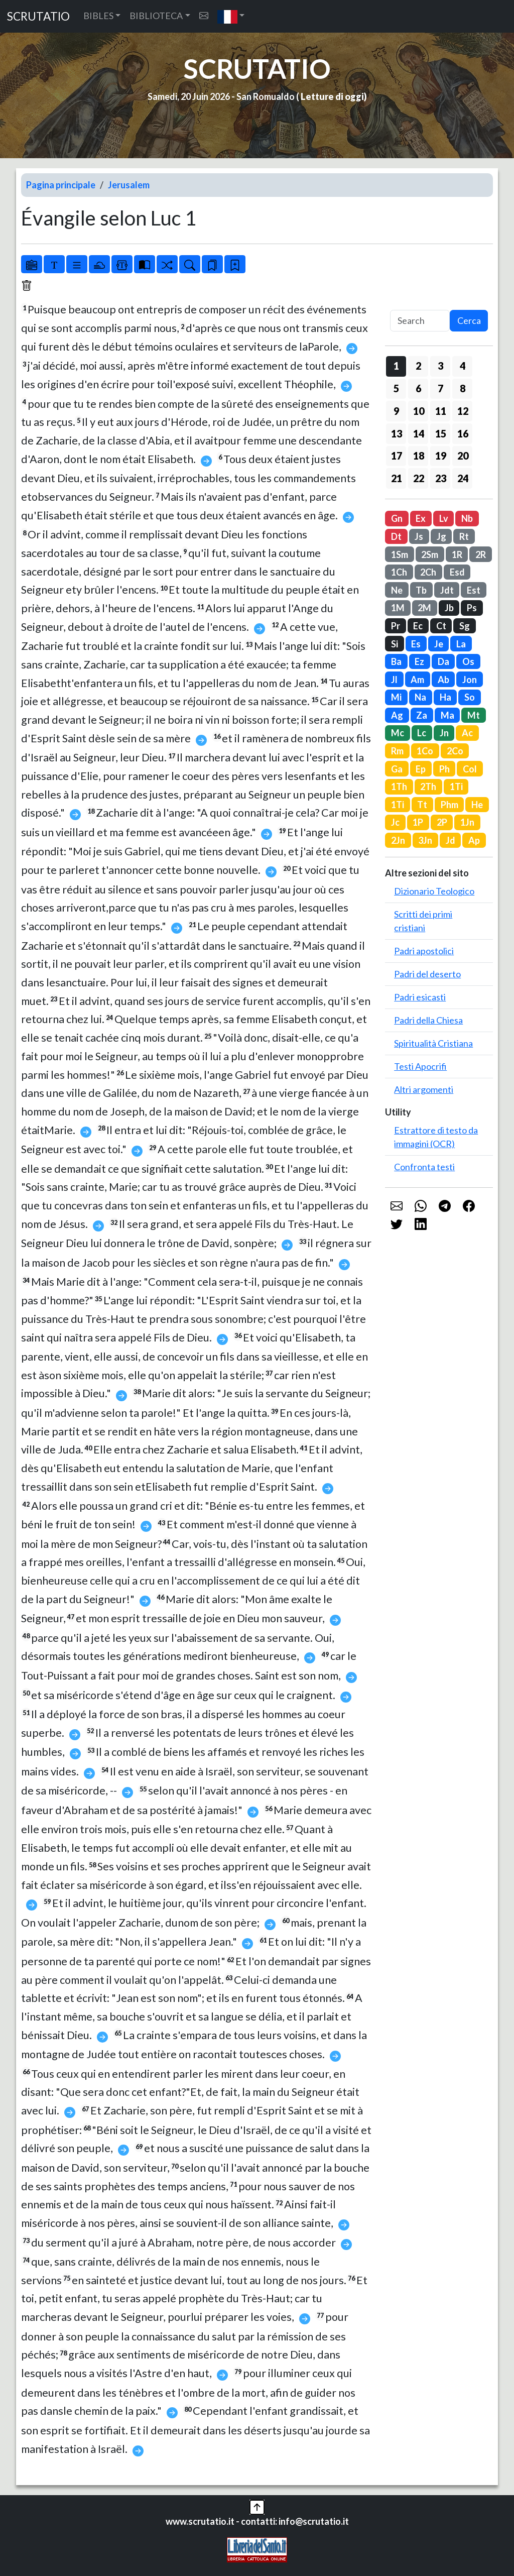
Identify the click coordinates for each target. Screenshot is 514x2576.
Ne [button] (397, 590)
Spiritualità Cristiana (433, 1043)
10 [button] (418, 411)
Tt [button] (422, 804)
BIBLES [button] (98, 15)
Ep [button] (421, 768)
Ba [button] (396, 661)
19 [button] (440, 456)
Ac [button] (467, 732)
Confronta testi (424, 1166)
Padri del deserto (427, 973)
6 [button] (418, 388)
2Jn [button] (398, 840)
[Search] (420, 320)
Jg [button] (441, 536)
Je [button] (438, 643)
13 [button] (396, 433)
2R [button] (480, 554)
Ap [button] (474, 840)
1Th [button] (399, 786)
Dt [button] (396, 536)
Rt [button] (464, 536)
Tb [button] (421, 590)
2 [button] (418, 366)
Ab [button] (443, 679)
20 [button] (462, 456)
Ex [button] (421, 518)
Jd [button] (450, 840)
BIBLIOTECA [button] (156, 15)
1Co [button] (425, 750)
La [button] (461, 643)
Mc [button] (397, 732)
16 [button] (462, 433)
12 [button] (462, 411)
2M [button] (424, 607)
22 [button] (418, 478)
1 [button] (396, 366)
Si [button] (394, 643)
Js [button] (419, 536)
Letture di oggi (332, 96)
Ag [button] (397, 715)
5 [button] (396, 388)
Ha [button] (445, 697)
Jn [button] (444, 732)
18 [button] (418, 456)
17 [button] (396, 456)
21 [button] (396, 478)
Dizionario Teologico (434, 891)
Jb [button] (449, 607)
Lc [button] (421, 732)
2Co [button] (455, 750)
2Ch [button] (428, 572)
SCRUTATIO (38, 16)
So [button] (469, 697)
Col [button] (470, 768)
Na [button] (420, 697)
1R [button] (457, 554)
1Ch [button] (399, 572)
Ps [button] (472, 607)
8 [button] (462, 388)
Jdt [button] (447, 590)
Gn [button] (397, 518)
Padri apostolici (424, 950)
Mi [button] (396, 697)
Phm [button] (449, 804)
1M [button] (398, 607)
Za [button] (421, 715)
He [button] (477, 804)
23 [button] (440, 478)
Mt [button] (473, 715)
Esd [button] (457, 572)
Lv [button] (443, 518)
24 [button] (462, 478)
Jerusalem (129, 184)
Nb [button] (467, 518)
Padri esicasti (420, 996)
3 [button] (440, 366)
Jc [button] (395, 822)
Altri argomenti (423, 1089)
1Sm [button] (399, 554)
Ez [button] (419, 661)
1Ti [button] (456, 786)
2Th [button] (428, 786)
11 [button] (440, 411)
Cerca (469, 320)
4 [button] (462, 366)
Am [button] (417, 679)
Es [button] (416, 643)
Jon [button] (469, 679)
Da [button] (443, 661)
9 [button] (396, 411)
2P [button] (442, 822)
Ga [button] (397, 768)
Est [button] (473, 590)
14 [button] (418, 433)
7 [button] (440, 388)
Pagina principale (60, 184)
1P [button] (418, 822)
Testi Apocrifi (420, 1066)
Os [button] (468, 661)
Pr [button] (395, 625)
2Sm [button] (429, 554)
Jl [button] (394, 679)
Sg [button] (464, 625)
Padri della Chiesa (428, 1020)
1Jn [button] (467, 822)
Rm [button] (397, 750)
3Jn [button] (425, 840)
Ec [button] (418, 625)
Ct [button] (441, 625)
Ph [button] (444, 768)
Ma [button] (447, 715)
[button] (231, 16)
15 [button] (440, 433)
